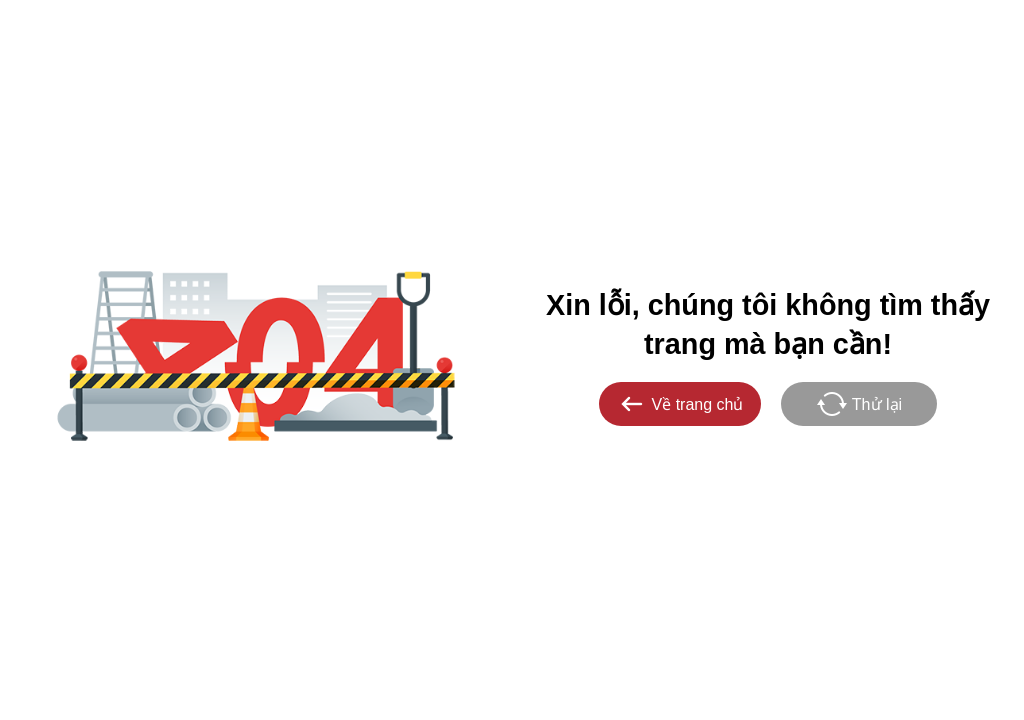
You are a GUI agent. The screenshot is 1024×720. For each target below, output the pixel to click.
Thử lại (859, 404)
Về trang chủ (680, 404)
